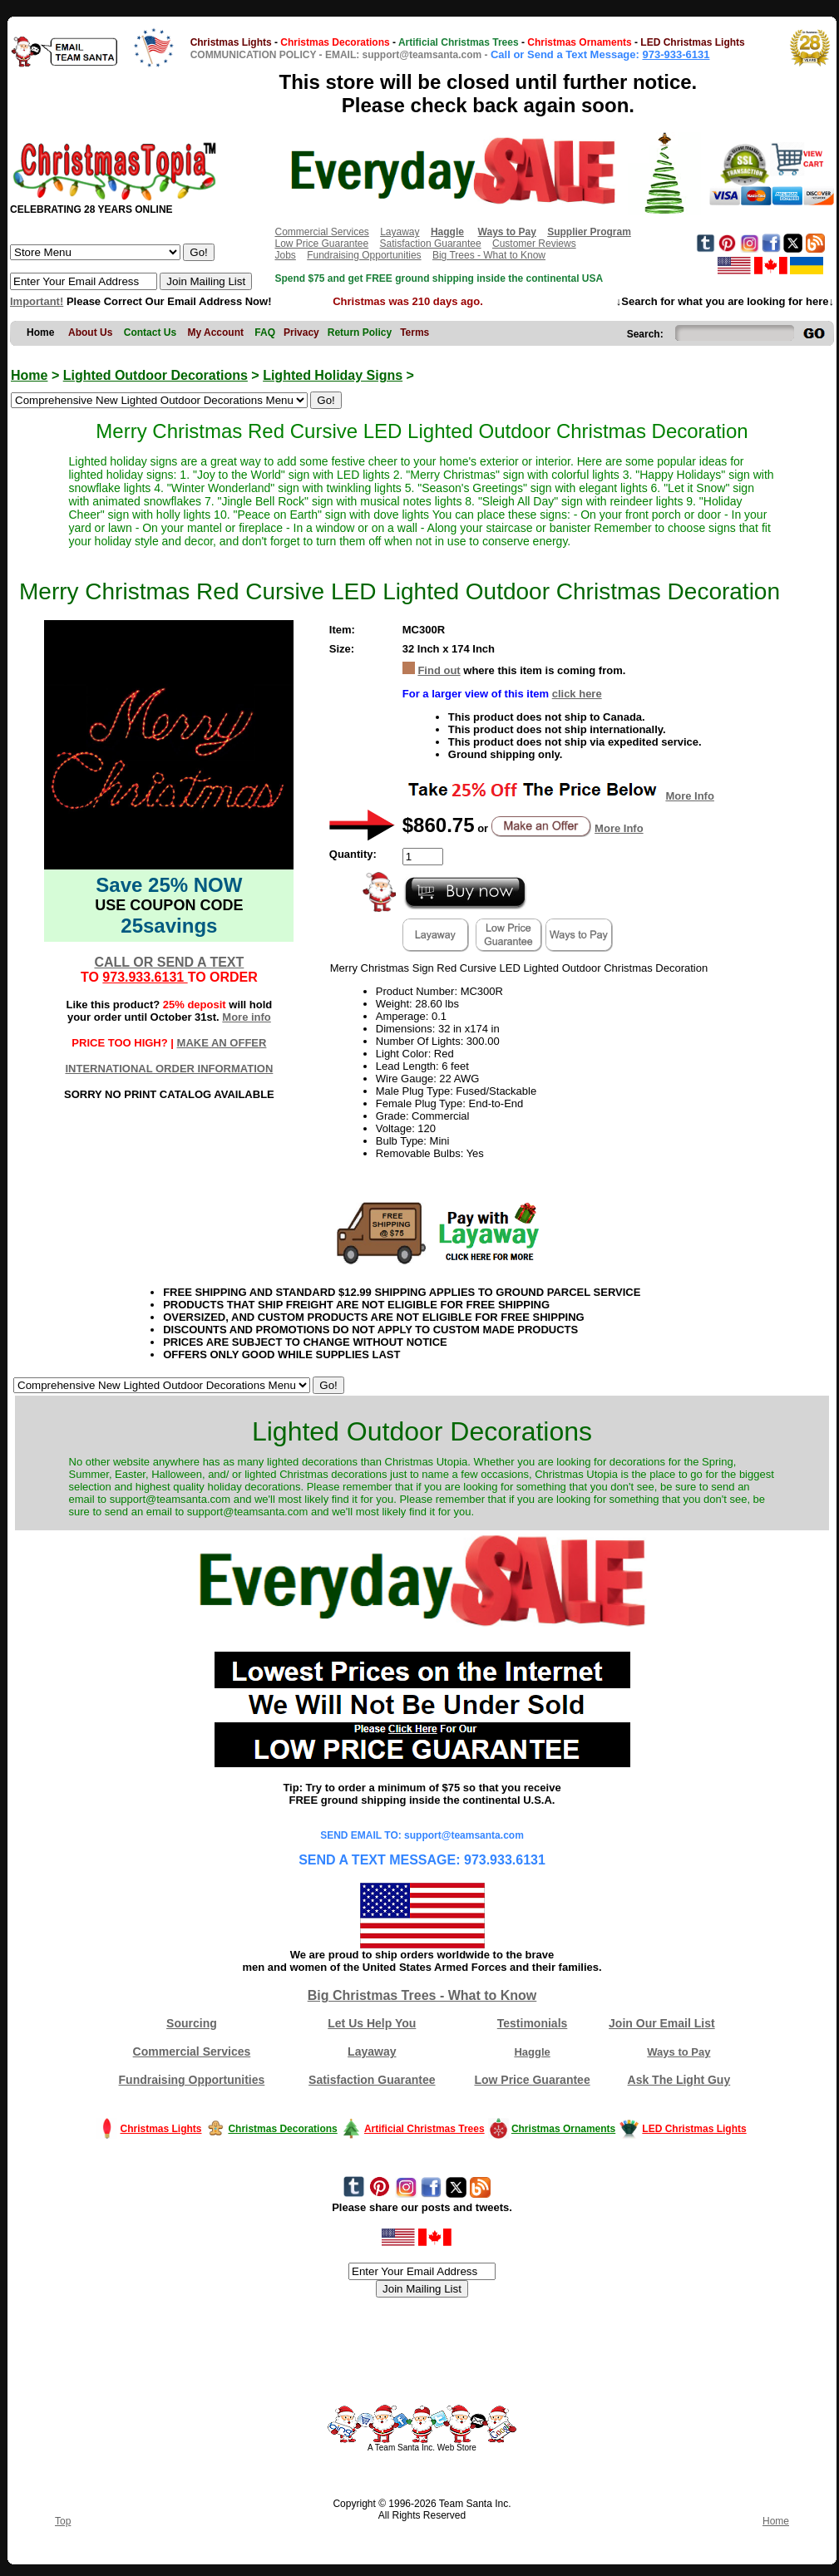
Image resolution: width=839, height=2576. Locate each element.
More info (246, 1017)
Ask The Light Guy (679, 2079)
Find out (438, 670)
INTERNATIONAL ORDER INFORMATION (169, 1068)
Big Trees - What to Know (488, 255)
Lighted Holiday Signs (332, 375)
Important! (36, 301)
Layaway (399, 232)
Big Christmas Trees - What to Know (422, 1995)
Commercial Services (321, 232)
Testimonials (532, 2023)
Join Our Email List (662, 2023)
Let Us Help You (372, 2023)
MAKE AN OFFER (222, 1043)
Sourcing (191, 2023)
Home (29, 375)
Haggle (532, 2052)
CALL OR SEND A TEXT (169, 962)
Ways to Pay (678, 2052)
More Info (689, 796)
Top (63, 2521)
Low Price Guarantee (321, 243)
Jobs (284, 255)
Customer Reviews (534, 243)
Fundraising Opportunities (364, 255)
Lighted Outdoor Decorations (155, 375)
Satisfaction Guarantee (430, 243)
